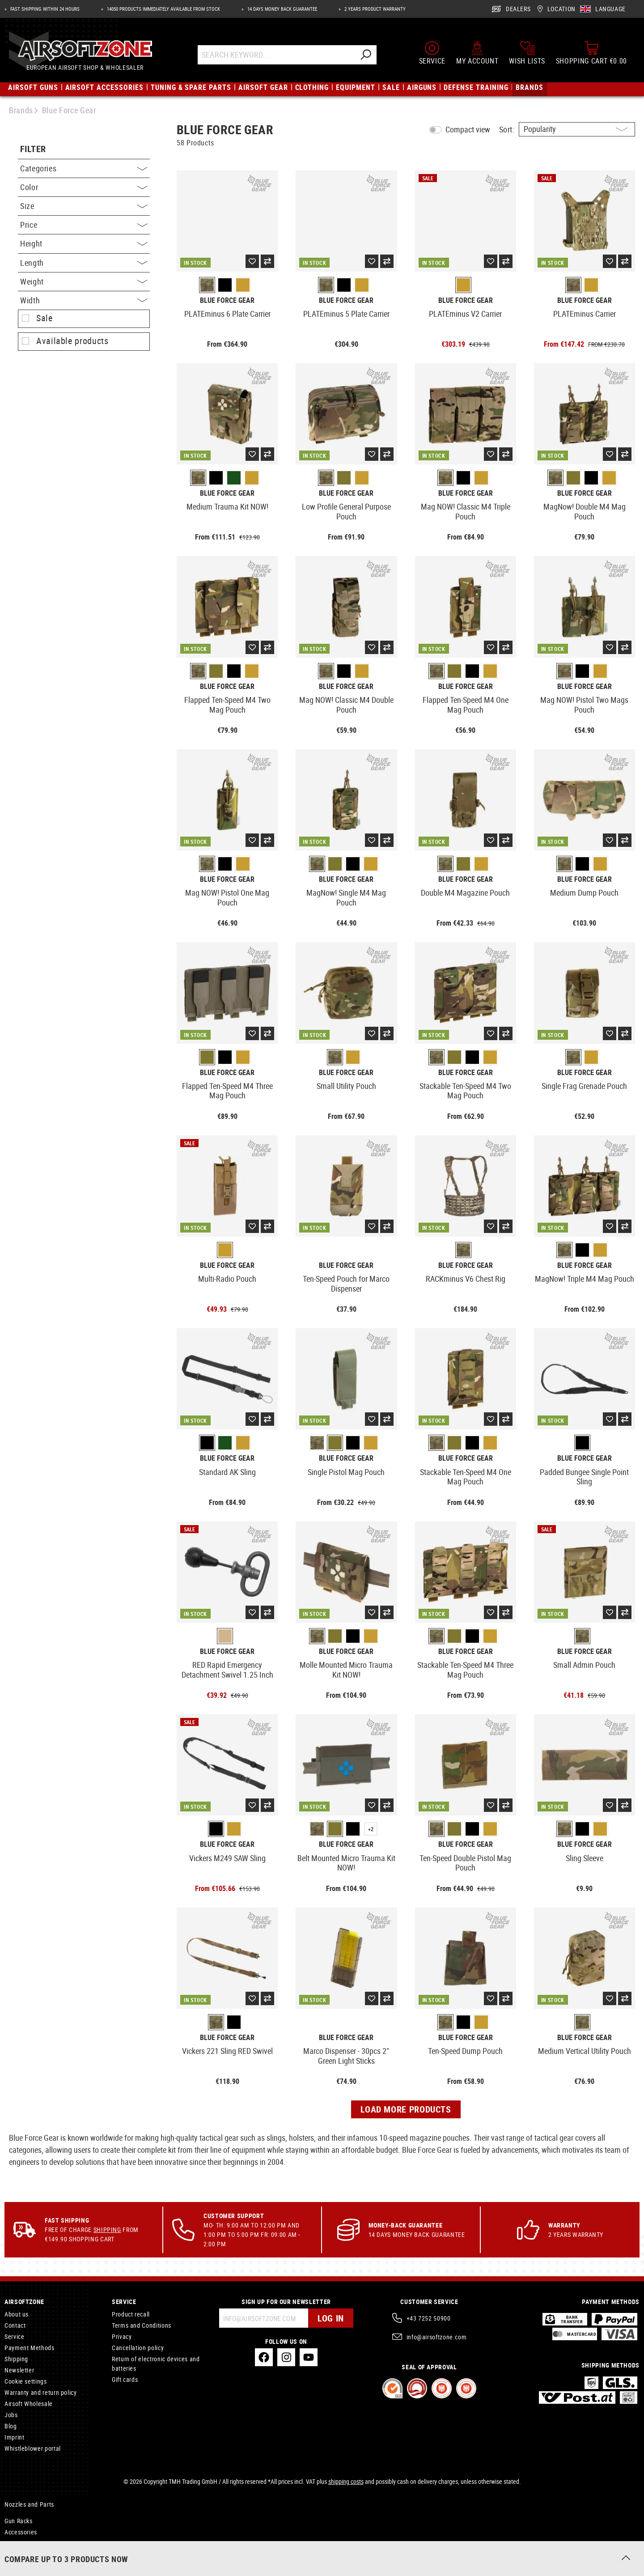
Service (14, 2336)
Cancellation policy (138, 2347)
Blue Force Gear (227, 300)
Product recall (131, 2314)
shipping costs (346, 2481)
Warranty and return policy (40, 2392)
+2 (370, 1828)
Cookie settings (25, 2381)
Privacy (121, 2336)
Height (84, 243)
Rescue (14, 2543)
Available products (72, 341)
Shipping (107, 2229)
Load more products (405, 2109)
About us (16, 2314)
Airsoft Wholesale (28, 2403)
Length (84, 262)
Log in (331, 2318)
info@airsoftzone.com (437, 2337)
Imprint (14, 2437)
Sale (44, 318)
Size (84, 205)
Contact (14, 2325)
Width (84, 300)
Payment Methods (29, 2347)
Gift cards (125, 2379)
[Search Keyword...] (276, 54)
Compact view (467, 129)
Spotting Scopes (26, 2554)
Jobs (11, 2414)
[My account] (477, 52)
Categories (84, 168)
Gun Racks (18, 2520)
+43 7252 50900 (429, 2318)
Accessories (20, 2532)
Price (84, 224)
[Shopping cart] (591, 52)
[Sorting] (577, 129)
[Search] (365, 54)
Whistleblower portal (32, 2448)
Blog (10, 2426)
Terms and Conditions (141, 2325)
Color (84, 187)
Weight (84, 281)
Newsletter (19, 2370)
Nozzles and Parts (29, 2504)
